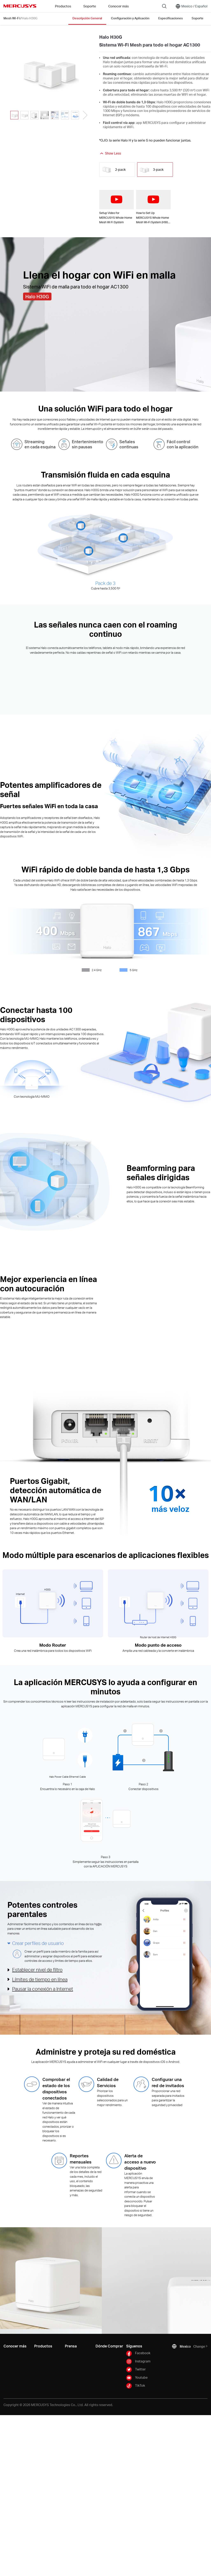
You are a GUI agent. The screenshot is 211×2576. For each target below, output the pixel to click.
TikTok (135, 2386)
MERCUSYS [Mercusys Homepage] (19, 6)
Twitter (136, 2369)
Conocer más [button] (118, 6)
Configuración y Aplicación (130, 18)
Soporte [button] (89, 6)
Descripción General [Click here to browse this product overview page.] (87, 18)
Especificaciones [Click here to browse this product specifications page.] (170, 18)
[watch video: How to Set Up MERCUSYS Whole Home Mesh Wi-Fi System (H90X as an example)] (153, 199)
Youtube (137, 2378)
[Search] (164, 6)
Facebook (138, 2353)
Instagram (138, 2361)
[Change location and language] (191, 6)
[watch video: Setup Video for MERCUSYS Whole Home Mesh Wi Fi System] (116, 199)
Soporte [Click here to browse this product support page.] (197, 18)
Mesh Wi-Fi (11, 18)
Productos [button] (63, 6)
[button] (84, 115)
